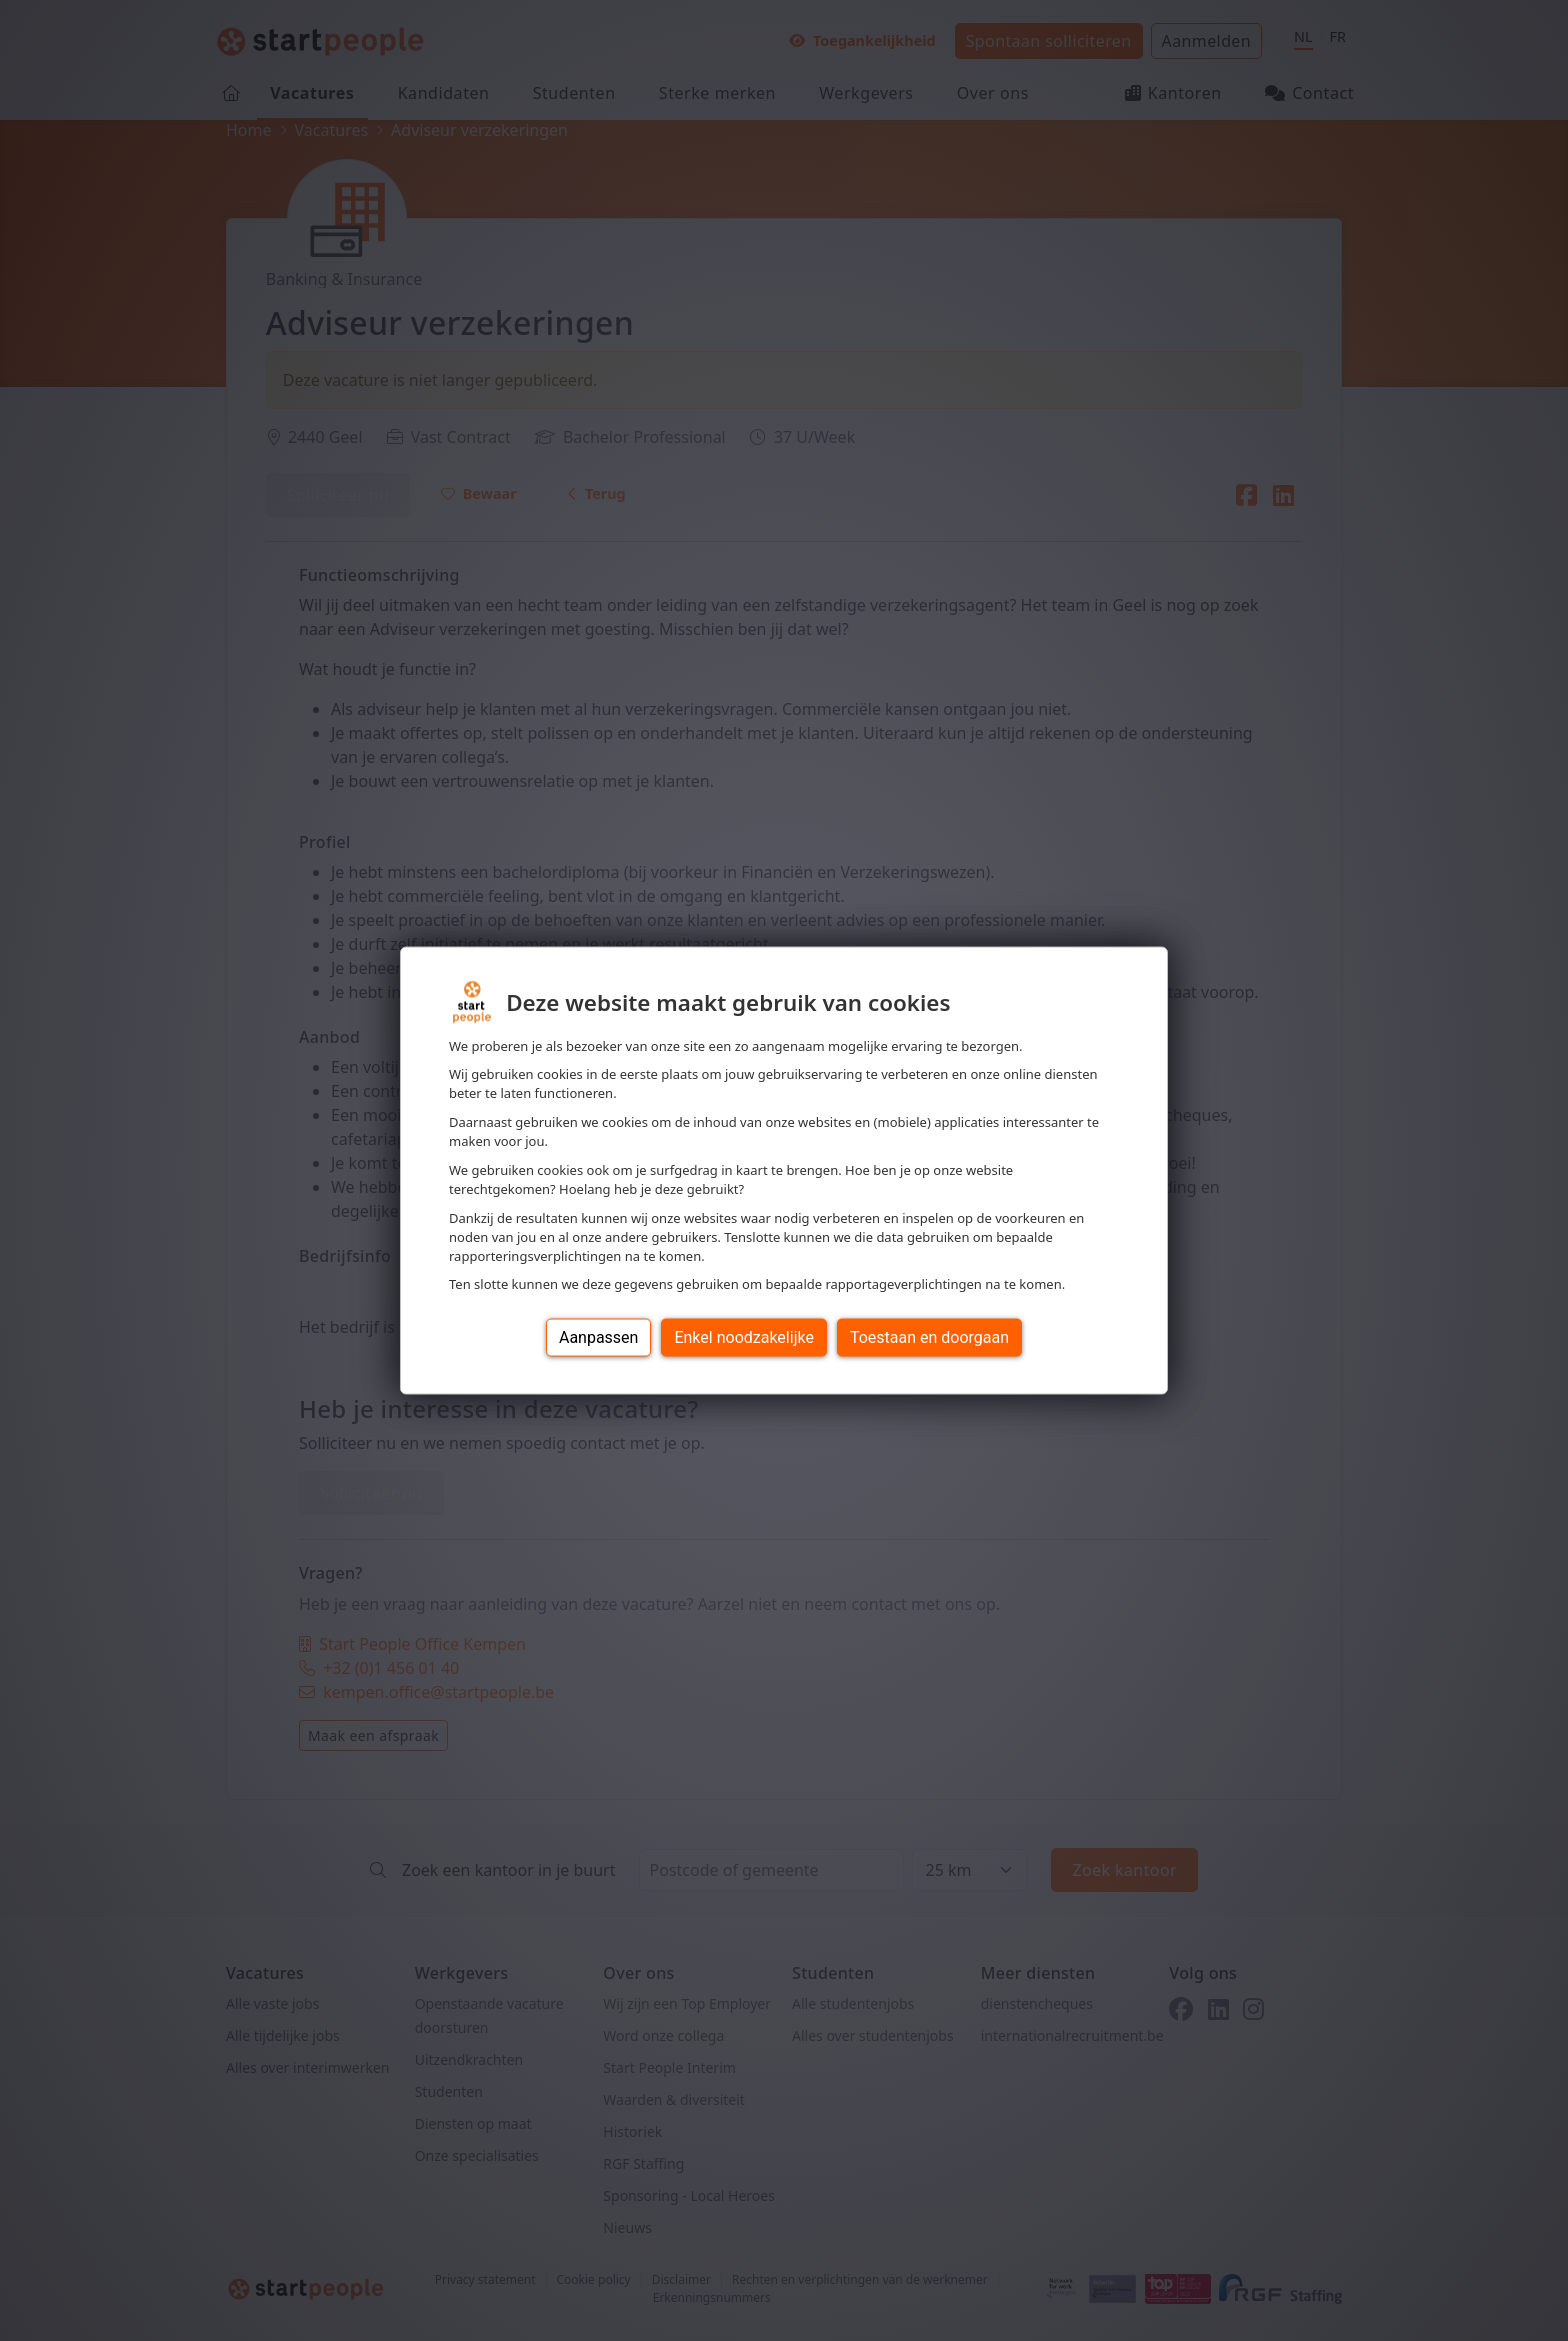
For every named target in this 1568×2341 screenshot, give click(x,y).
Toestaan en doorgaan (929, 1337)
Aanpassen (599, 1337)
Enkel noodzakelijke (743, 1337)
